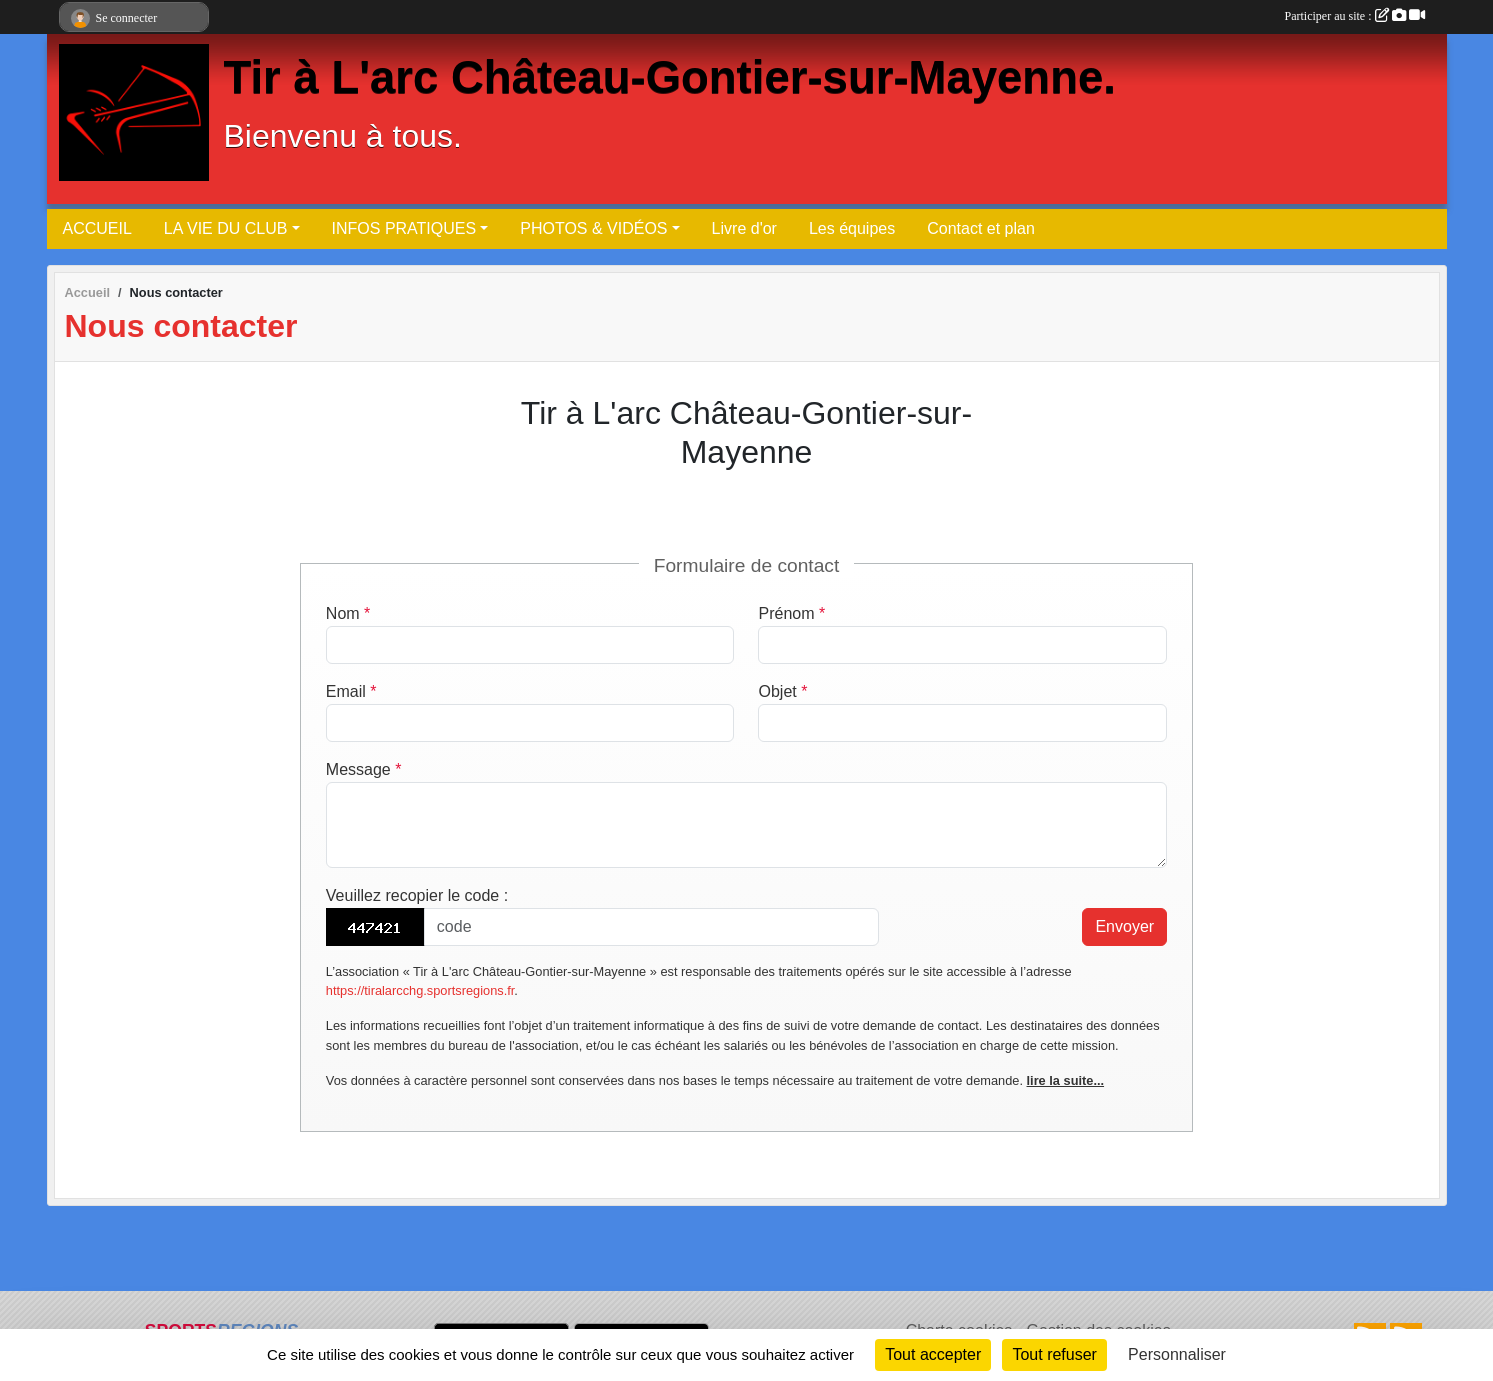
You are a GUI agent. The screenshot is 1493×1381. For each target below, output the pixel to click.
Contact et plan (981, 228)
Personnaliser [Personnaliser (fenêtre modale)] (1177, 1354)
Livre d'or (744, 228)
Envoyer (1124, 926)
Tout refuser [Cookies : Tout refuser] (1054, 1354)
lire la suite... (1066, 1080)
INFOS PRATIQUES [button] (404, 228)
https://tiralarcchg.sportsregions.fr (420, 990)
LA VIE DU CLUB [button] (226, 228)
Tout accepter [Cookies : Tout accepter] (933, 1354)
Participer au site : (1355, 16)
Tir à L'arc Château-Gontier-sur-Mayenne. (670, 77)
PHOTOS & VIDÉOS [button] (593, 228)
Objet (782, 691)
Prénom (791, 613)
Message (364, 769)
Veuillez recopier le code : (417, 895)
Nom (348, 613)
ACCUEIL (97, 228)
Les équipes (852, 228)
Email (351, 691)
